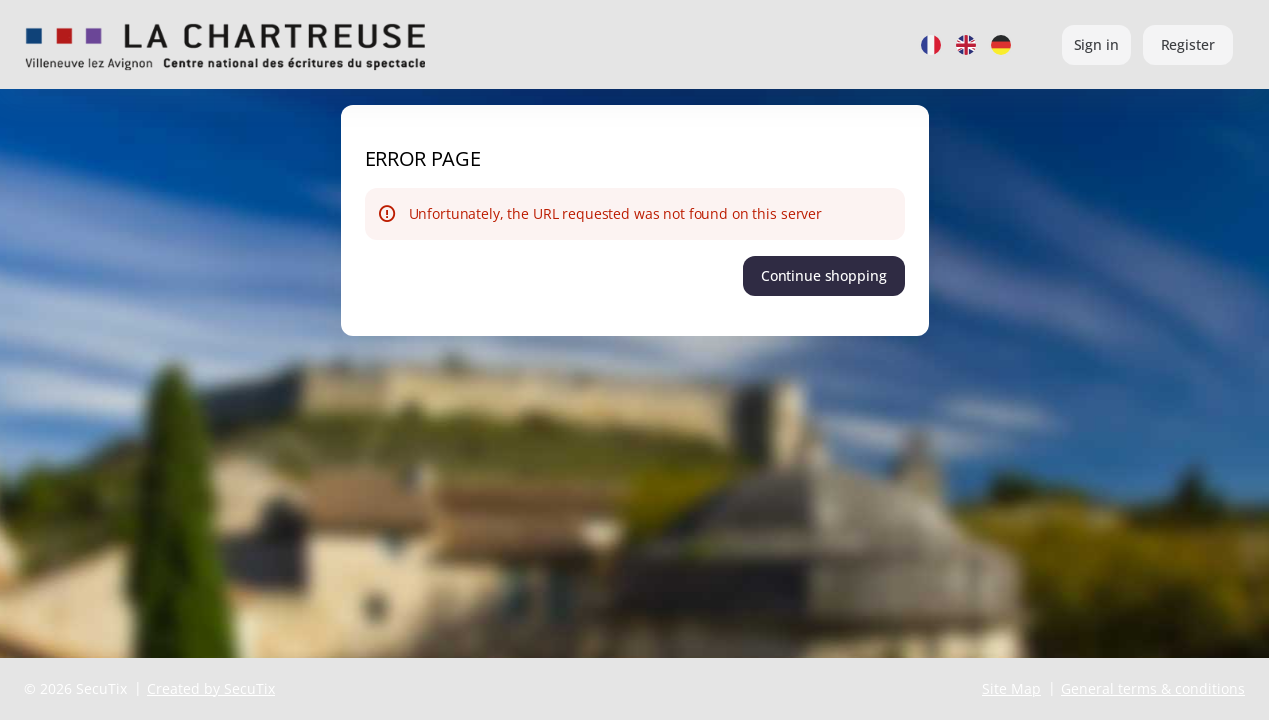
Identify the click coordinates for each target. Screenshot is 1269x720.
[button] (824, 276)
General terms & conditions (1153, 688)
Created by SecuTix (211, 688)
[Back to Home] (225, 44)
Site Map (1011, 688)
